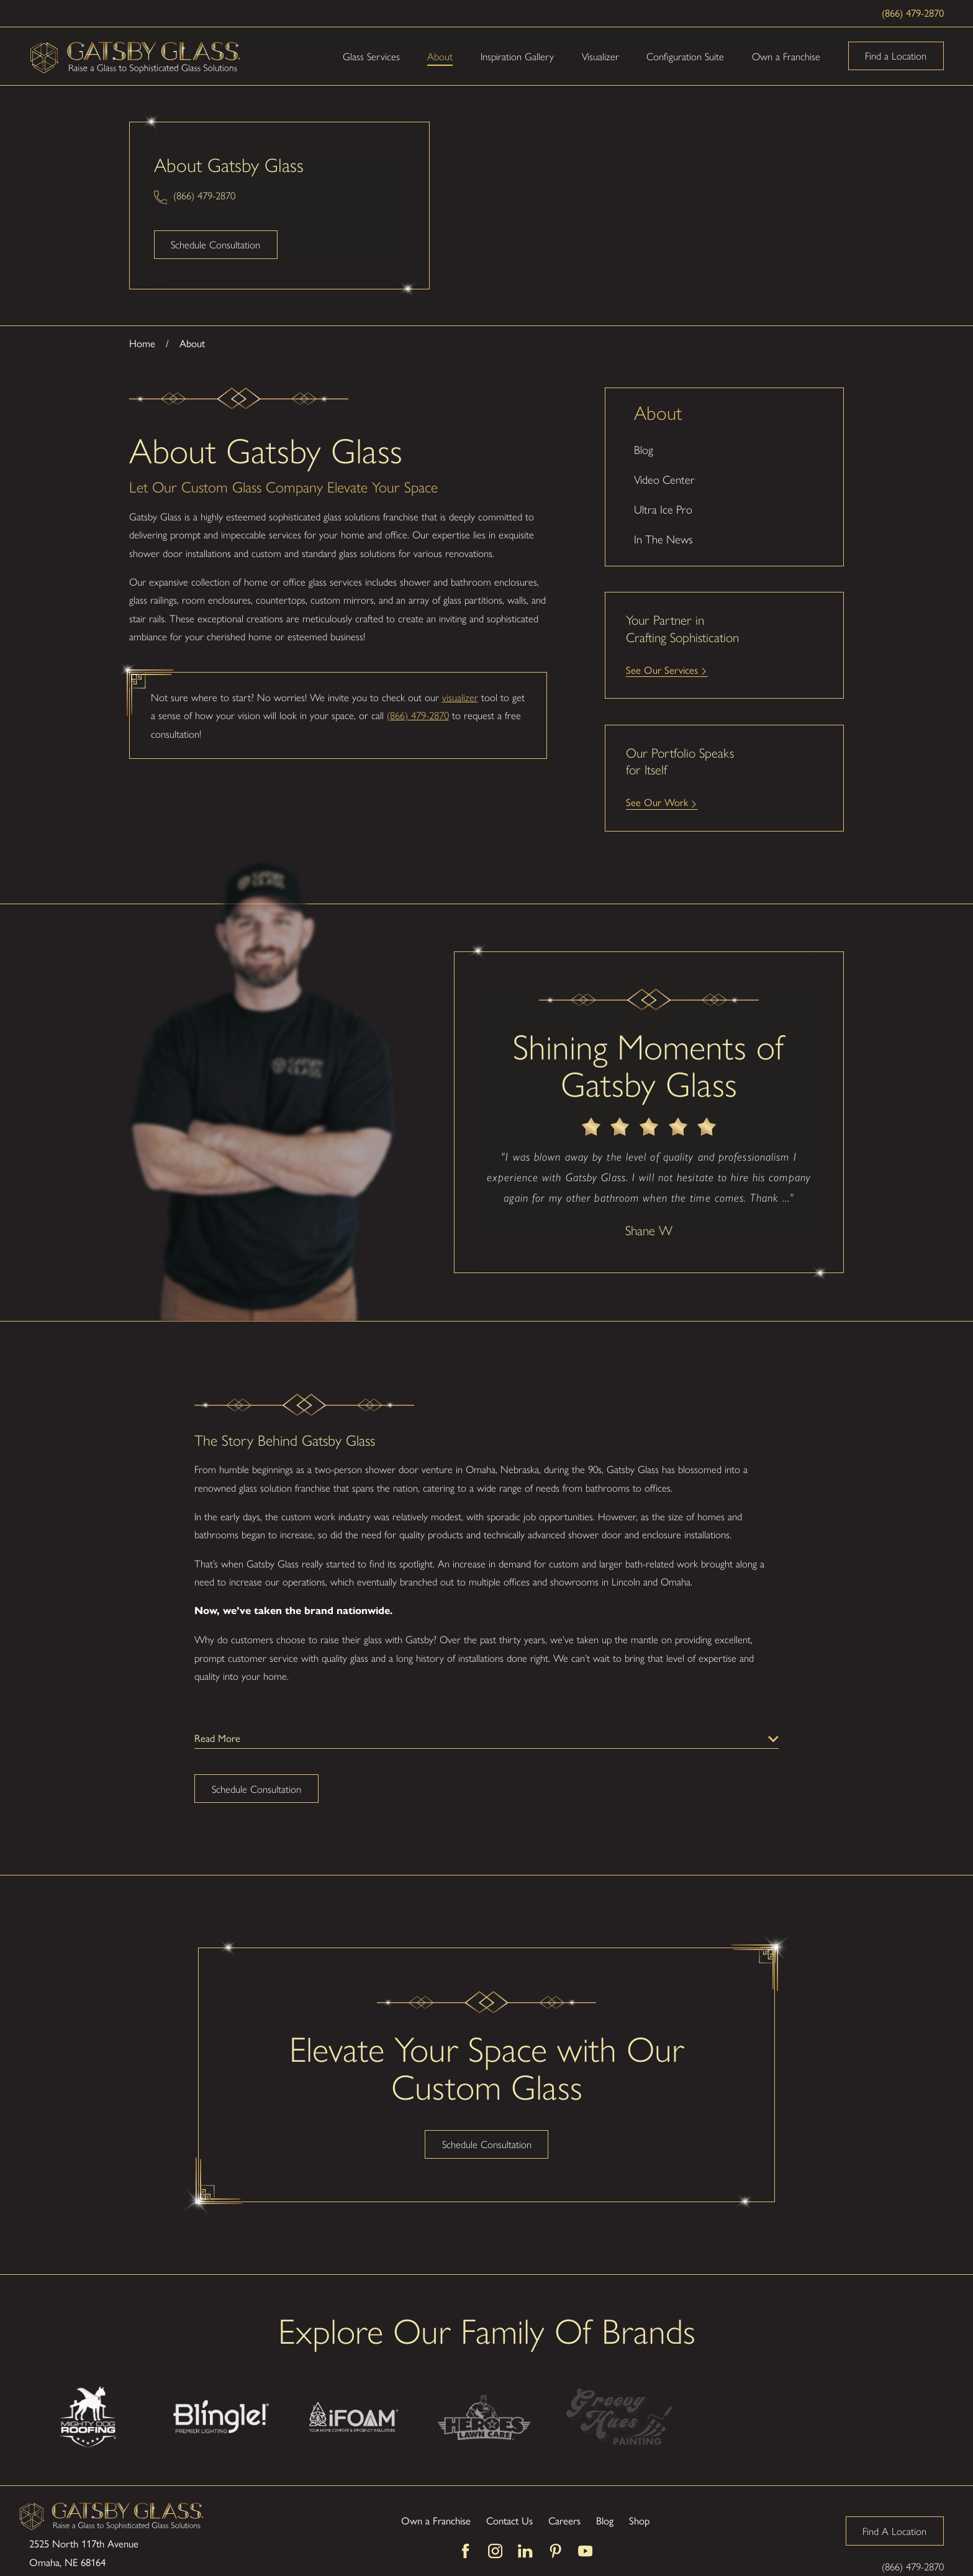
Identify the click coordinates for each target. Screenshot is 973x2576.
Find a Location (895, 55)
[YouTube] (585, 2526)
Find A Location (894, 2505)
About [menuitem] (440, 55)
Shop (639, 2495)
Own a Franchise (436, 2495)
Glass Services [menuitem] (371, 55)
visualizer (460, 696)
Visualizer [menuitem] (600, 55)
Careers (564, 2495)
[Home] (135, 56)
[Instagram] (495, 2526)
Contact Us (509, 2495)
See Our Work (657, 802)
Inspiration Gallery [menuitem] (517, 55)
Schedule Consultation (215, 244)
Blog (604, 2495)
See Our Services (662, 670)
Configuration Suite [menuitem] (685, 55)
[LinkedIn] (525, 2526)
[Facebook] (465, 2526)
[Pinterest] (555, 2526)
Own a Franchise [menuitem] (786, 55)
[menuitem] (724, 450)
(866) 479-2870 (913, 13)
